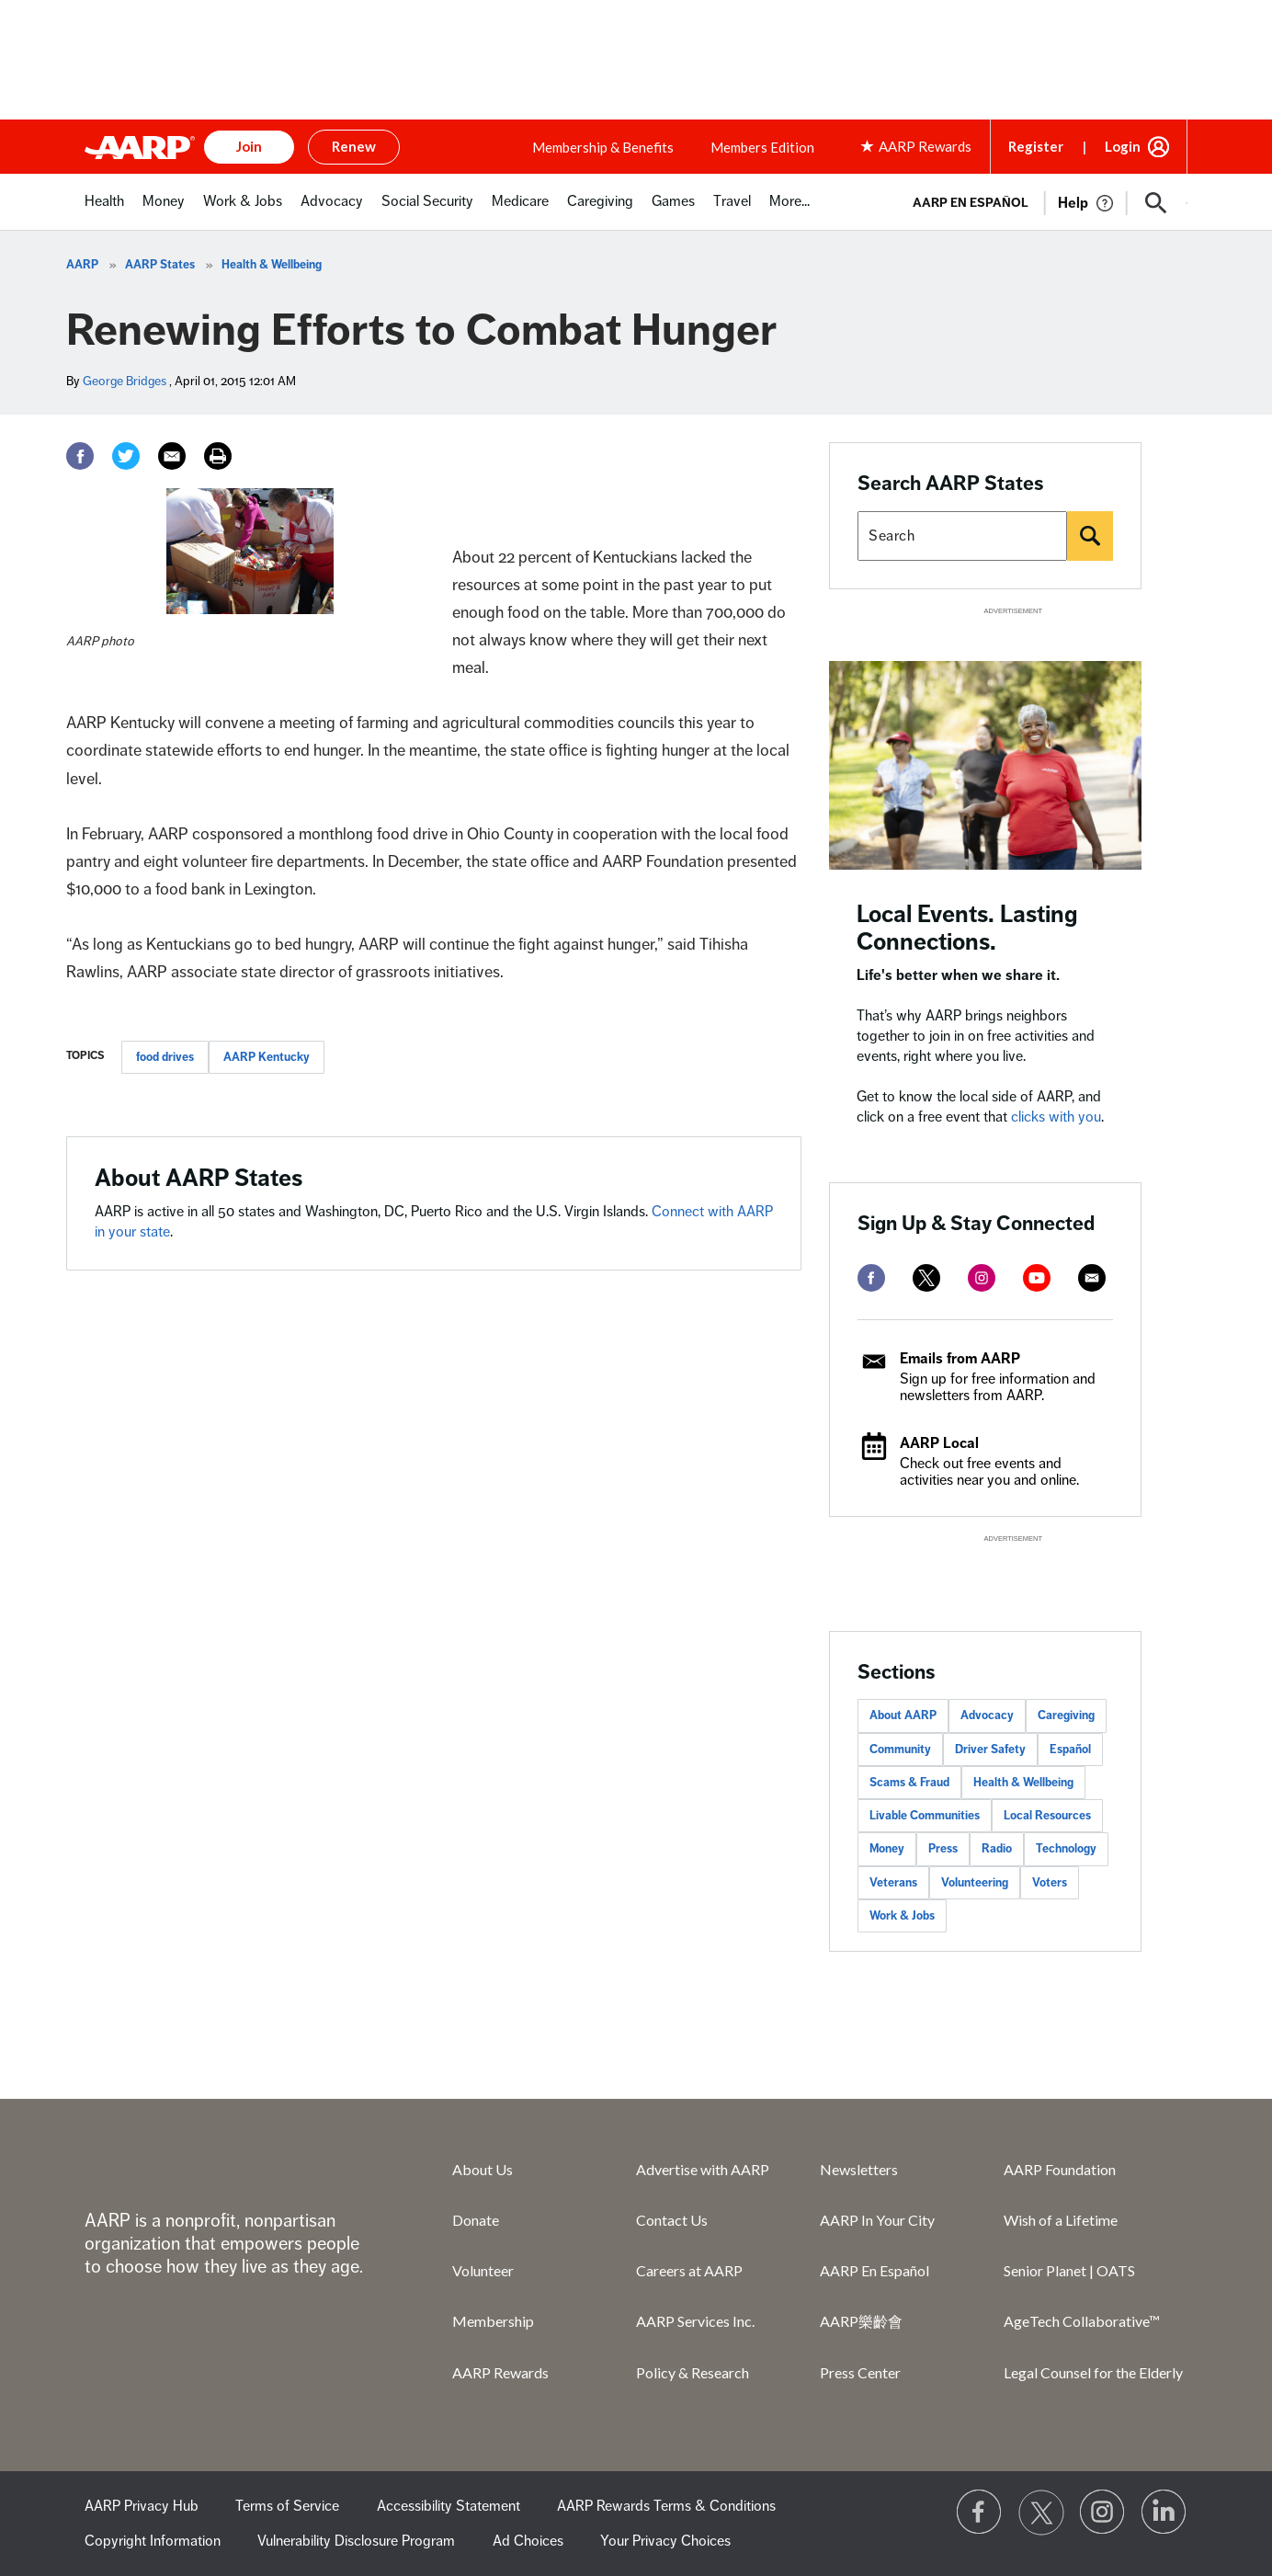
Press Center (860, 2372)
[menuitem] (104, 211)
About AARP (903, 1715)
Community (900, 1749)
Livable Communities (924, 1815)
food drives (165, 1057)
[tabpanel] (1041, 201)
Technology (1066, 1848)
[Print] (218, 456)
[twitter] (926, 1278)
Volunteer (483, 2270)
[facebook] (871, 1278)
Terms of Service (287, 2506)
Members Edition (762, 147)
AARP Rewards (500, 2372)
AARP (82, 264)
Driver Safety (990, 1749)
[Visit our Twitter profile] (1041, 2513)
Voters (1049, 1882)
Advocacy (987, 1715)
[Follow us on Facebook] (980, 2513)
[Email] (172, 456)
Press (943, 1848)
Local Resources (1047, 1815)
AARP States (160, 264)
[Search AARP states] (962, 536)
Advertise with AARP (702, 2169)
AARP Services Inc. (695, 2321)
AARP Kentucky (266, 1057)
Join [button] (249, 146)
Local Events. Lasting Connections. (967, 928)
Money (886, 1848)
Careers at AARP (689, 2270)
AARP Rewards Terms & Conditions (666, 2506)
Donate (475, 2219)
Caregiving (1066, 1715)
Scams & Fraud (909, 1782)
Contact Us (672, 2219)
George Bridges (124, 381)
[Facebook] (80, 456)
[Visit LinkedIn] (1164, 2513)
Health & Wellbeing (271, 264)
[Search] (1090, 536)
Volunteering (974, 1882)
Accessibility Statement (448, 2506)
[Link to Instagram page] (1103, 2513)
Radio (997, 1848)
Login (1123, 146)
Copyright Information (153, 2541)
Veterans (893, 1882)
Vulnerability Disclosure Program (356, 2541)
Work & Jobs (902, 1916)
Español (1070, 1749)
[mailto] (1092, 1278)
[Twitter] (126, 456)
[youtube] (1037, 1278)
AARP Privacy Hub (142, 2506)
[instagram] (981, 1278)
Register (1035, 146)
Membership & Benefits (603, 147)
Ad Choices (528, 2541)
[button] (1156, 203)
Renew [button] (354, 146)
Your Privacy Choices (665, 2541)
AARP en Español (970, 203)
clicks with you (1056, 1117)
